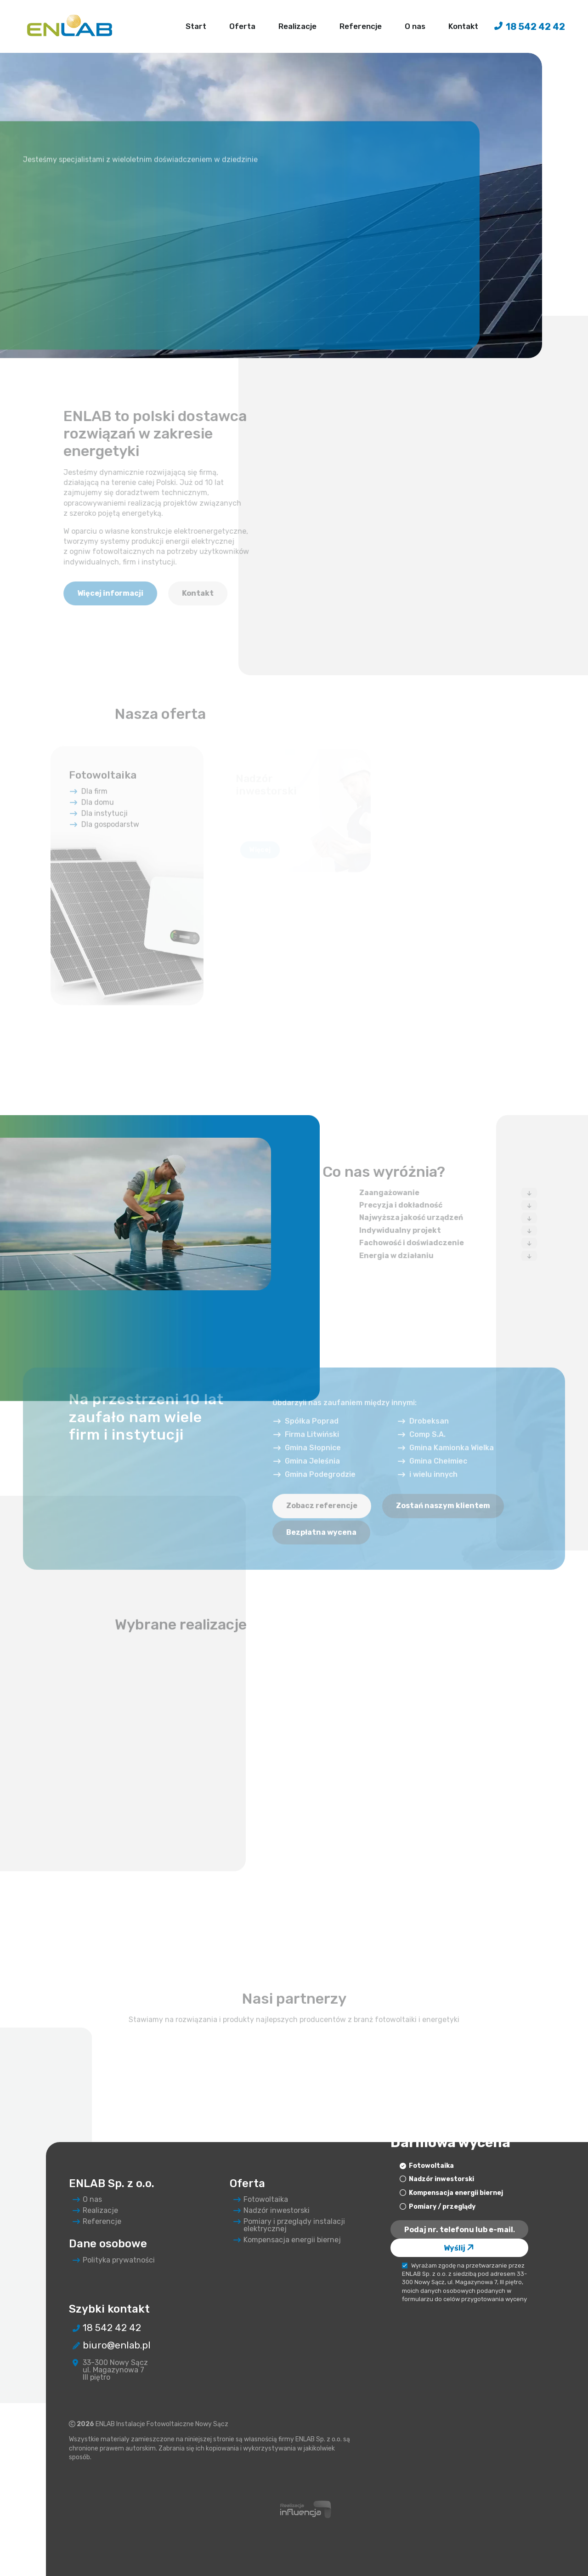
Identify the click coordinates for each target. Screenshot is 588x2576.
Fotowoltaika (261, 2199)
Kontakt (463, 24)
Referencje (360, 24)
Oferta (242, 24)
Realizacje (297, 24)
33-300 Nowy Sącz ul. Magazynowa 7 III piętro (111, 2370)
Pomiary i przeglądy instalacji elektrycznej (289, 2225)
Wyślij (460, 2248)
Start (196, 24)
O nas (415, 24)
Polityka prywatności (114, 2260)
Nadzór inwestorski (272, 2210)
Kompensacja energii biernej (287, 2240)
